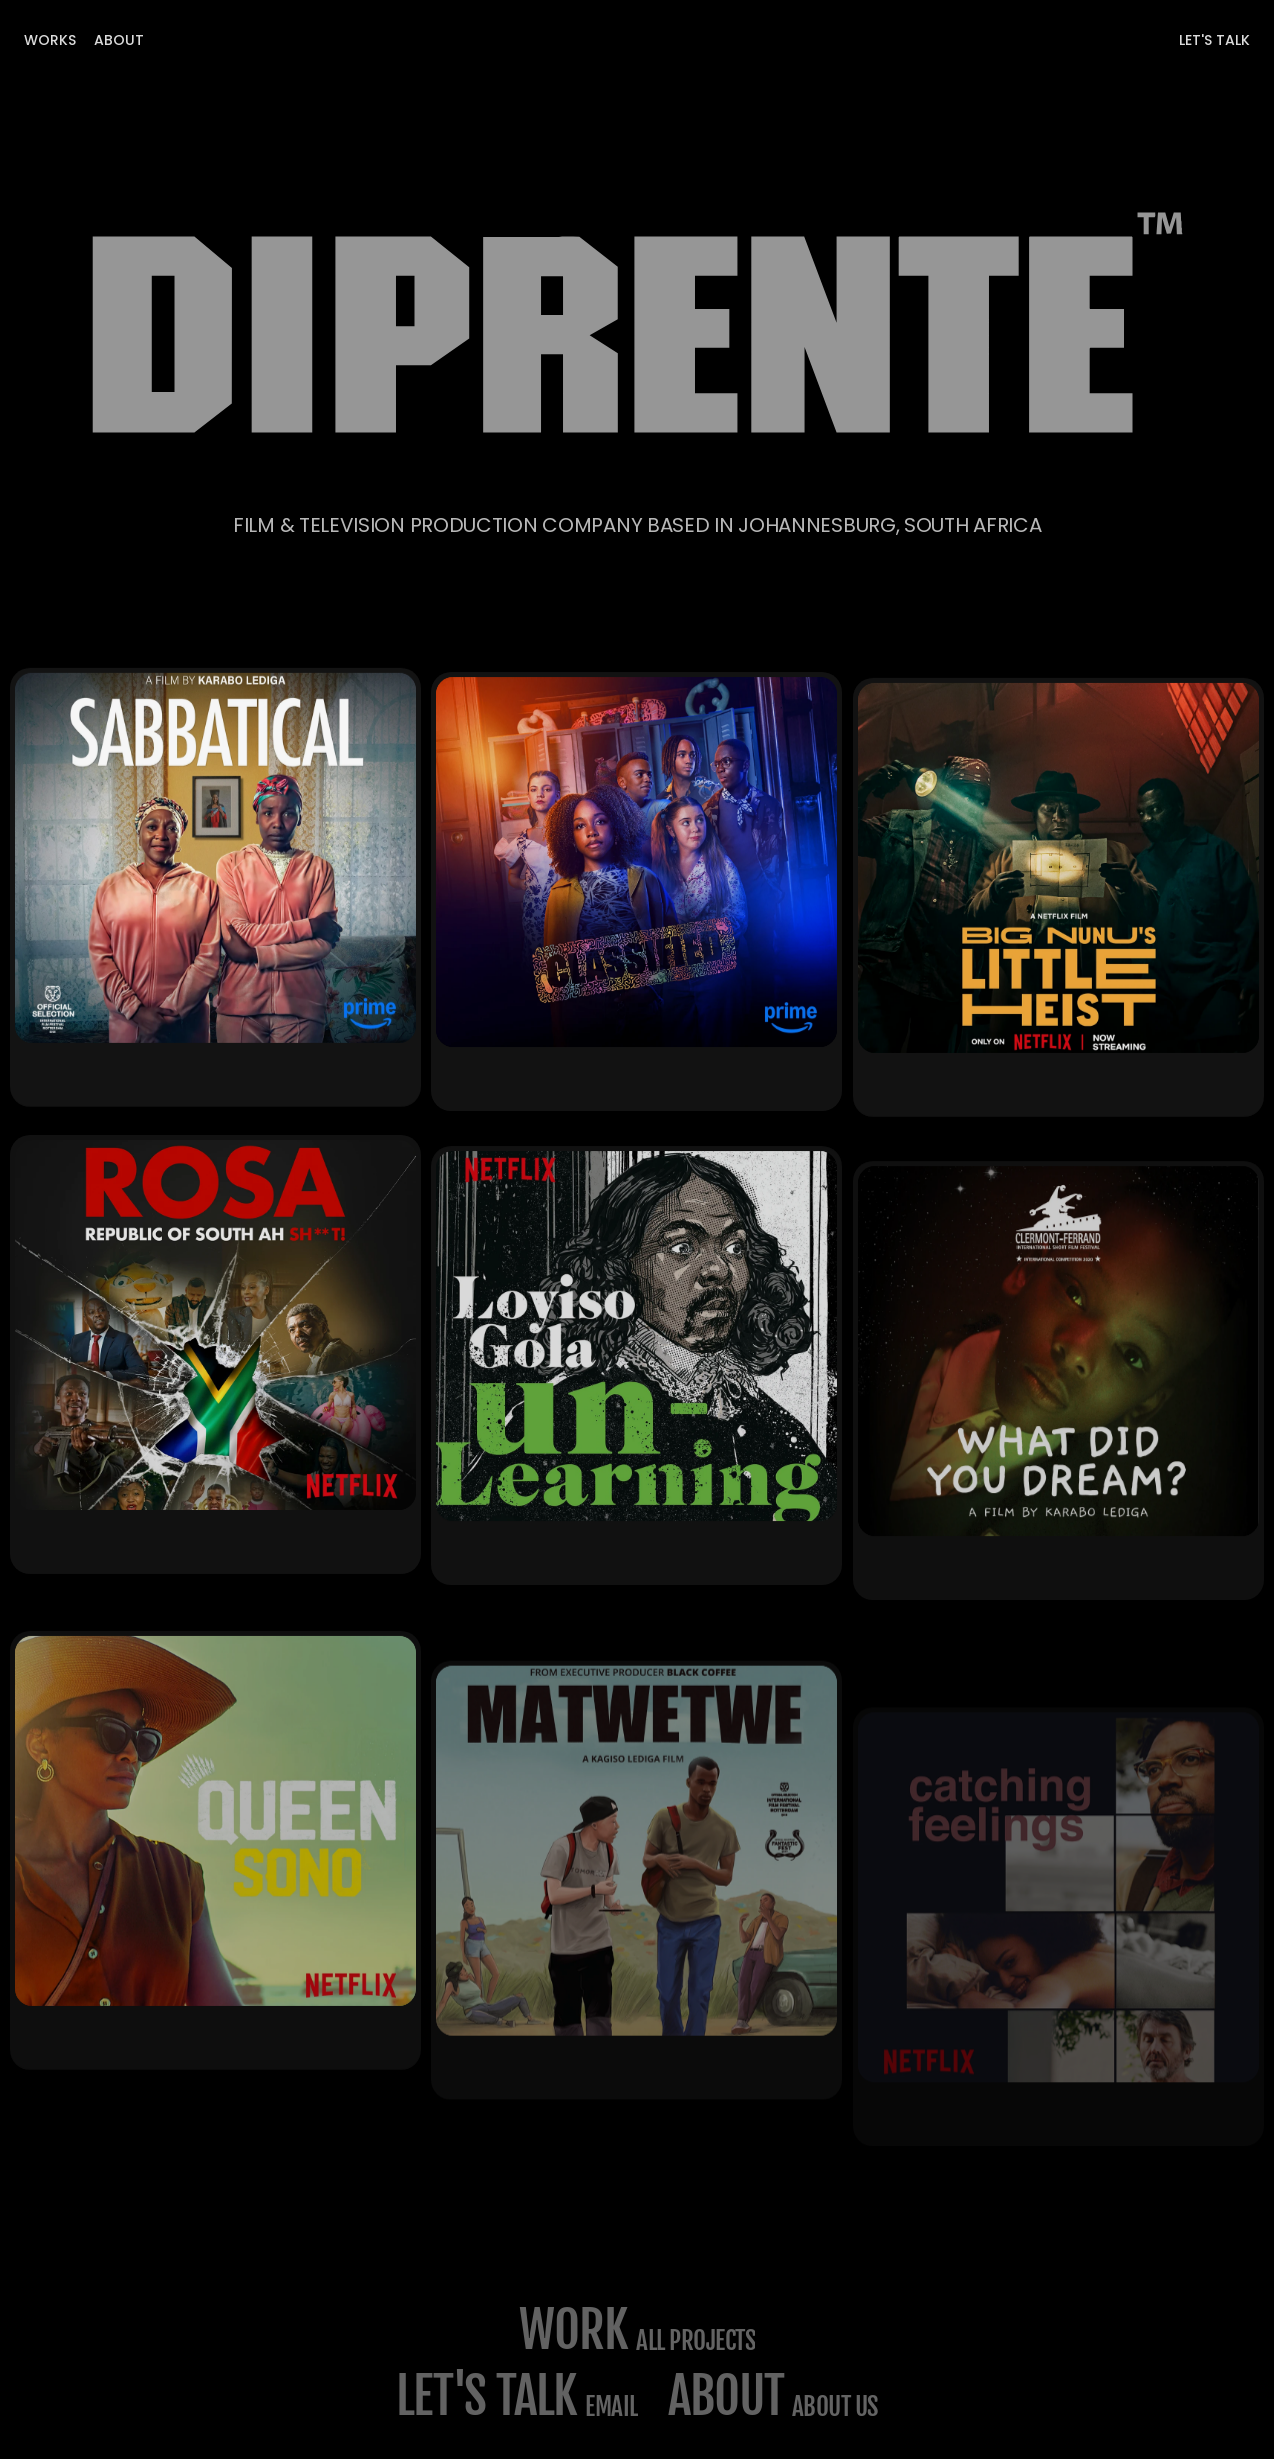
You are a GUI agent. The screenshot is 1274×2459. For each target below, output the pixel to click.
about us (835, 2406)
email (611, 2406)
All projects (695, 2340)
